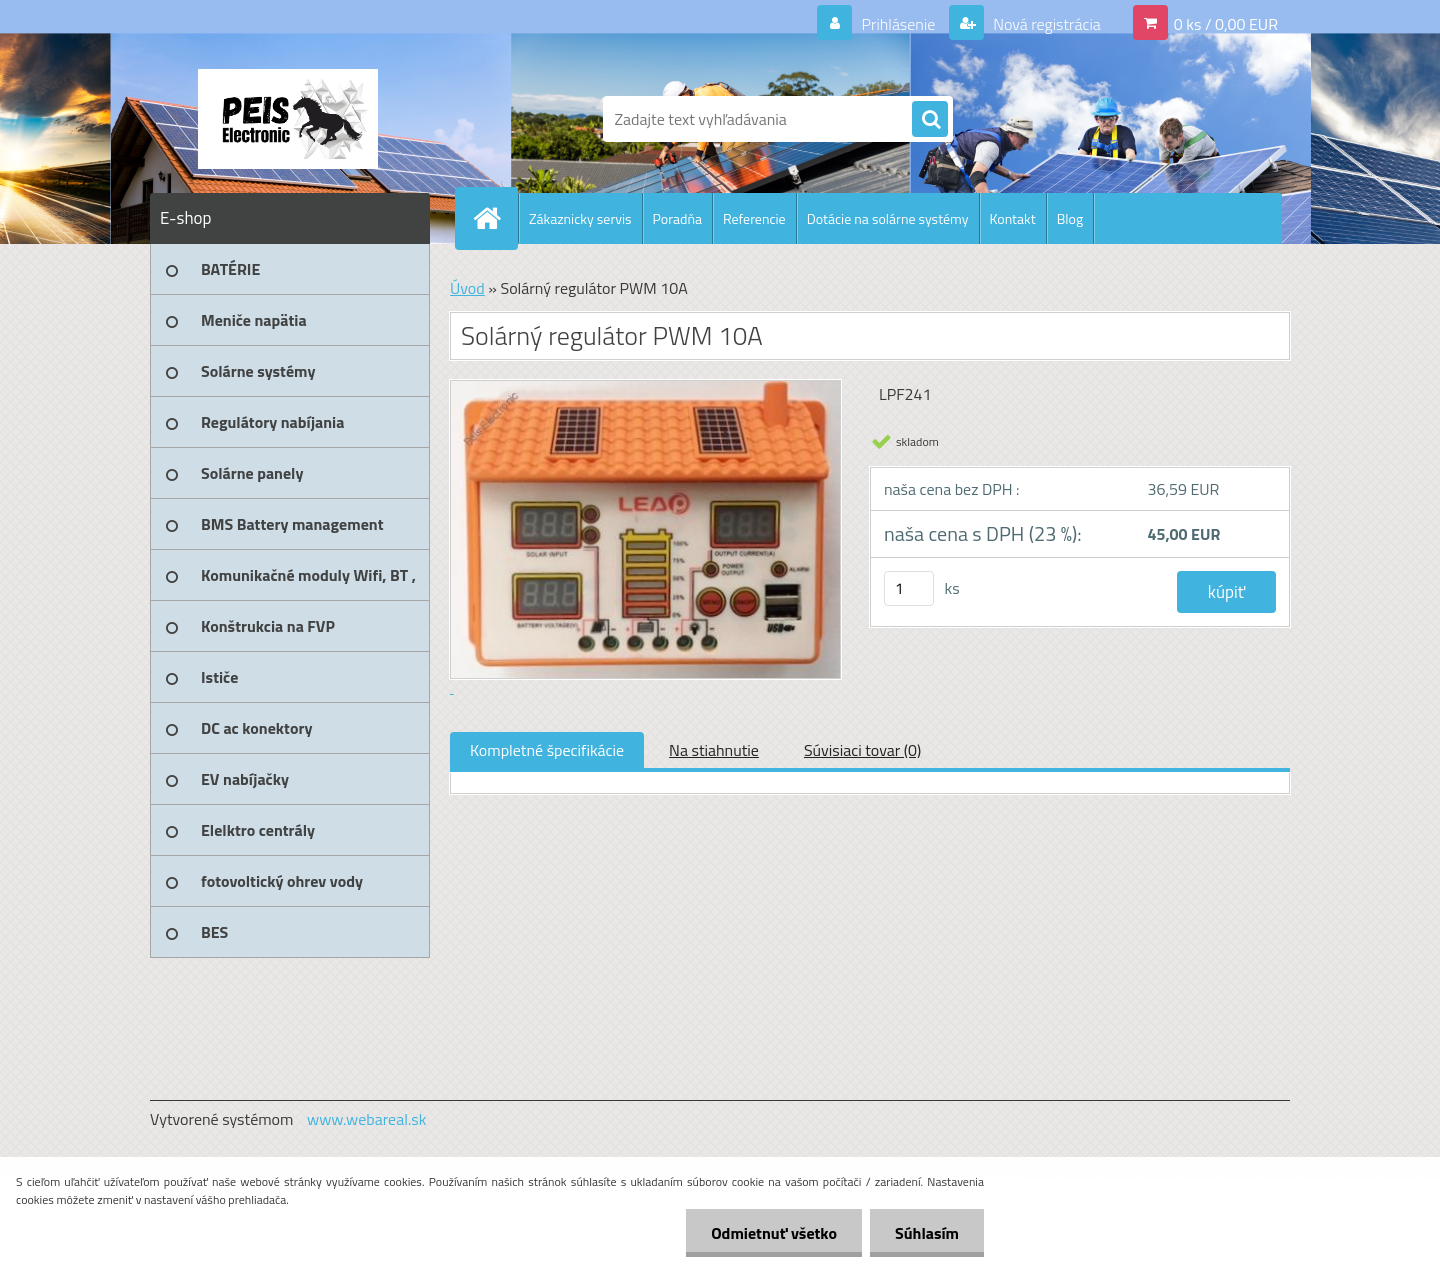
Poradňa (677, 218)
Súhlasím (927, 1233)
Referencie (754, 218)
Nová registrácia (1045, 24)
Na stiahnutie (714, 750)
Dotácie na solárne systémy (888, 218)
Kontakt (1013, 218)
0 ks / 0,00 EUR (1226, 24)
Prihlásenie (898, 24)
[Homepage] (495, 218)
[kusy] (909, 588)
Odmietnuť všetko (774, 1233)
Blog (1070, 218)
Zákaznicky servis (580, 218)
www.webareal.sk (367, 1119)
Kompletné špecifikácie (547, 750)
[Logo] (287, 119)
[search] (930, 120)
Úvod (467, 288)
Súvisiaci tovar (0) (862, 750)
